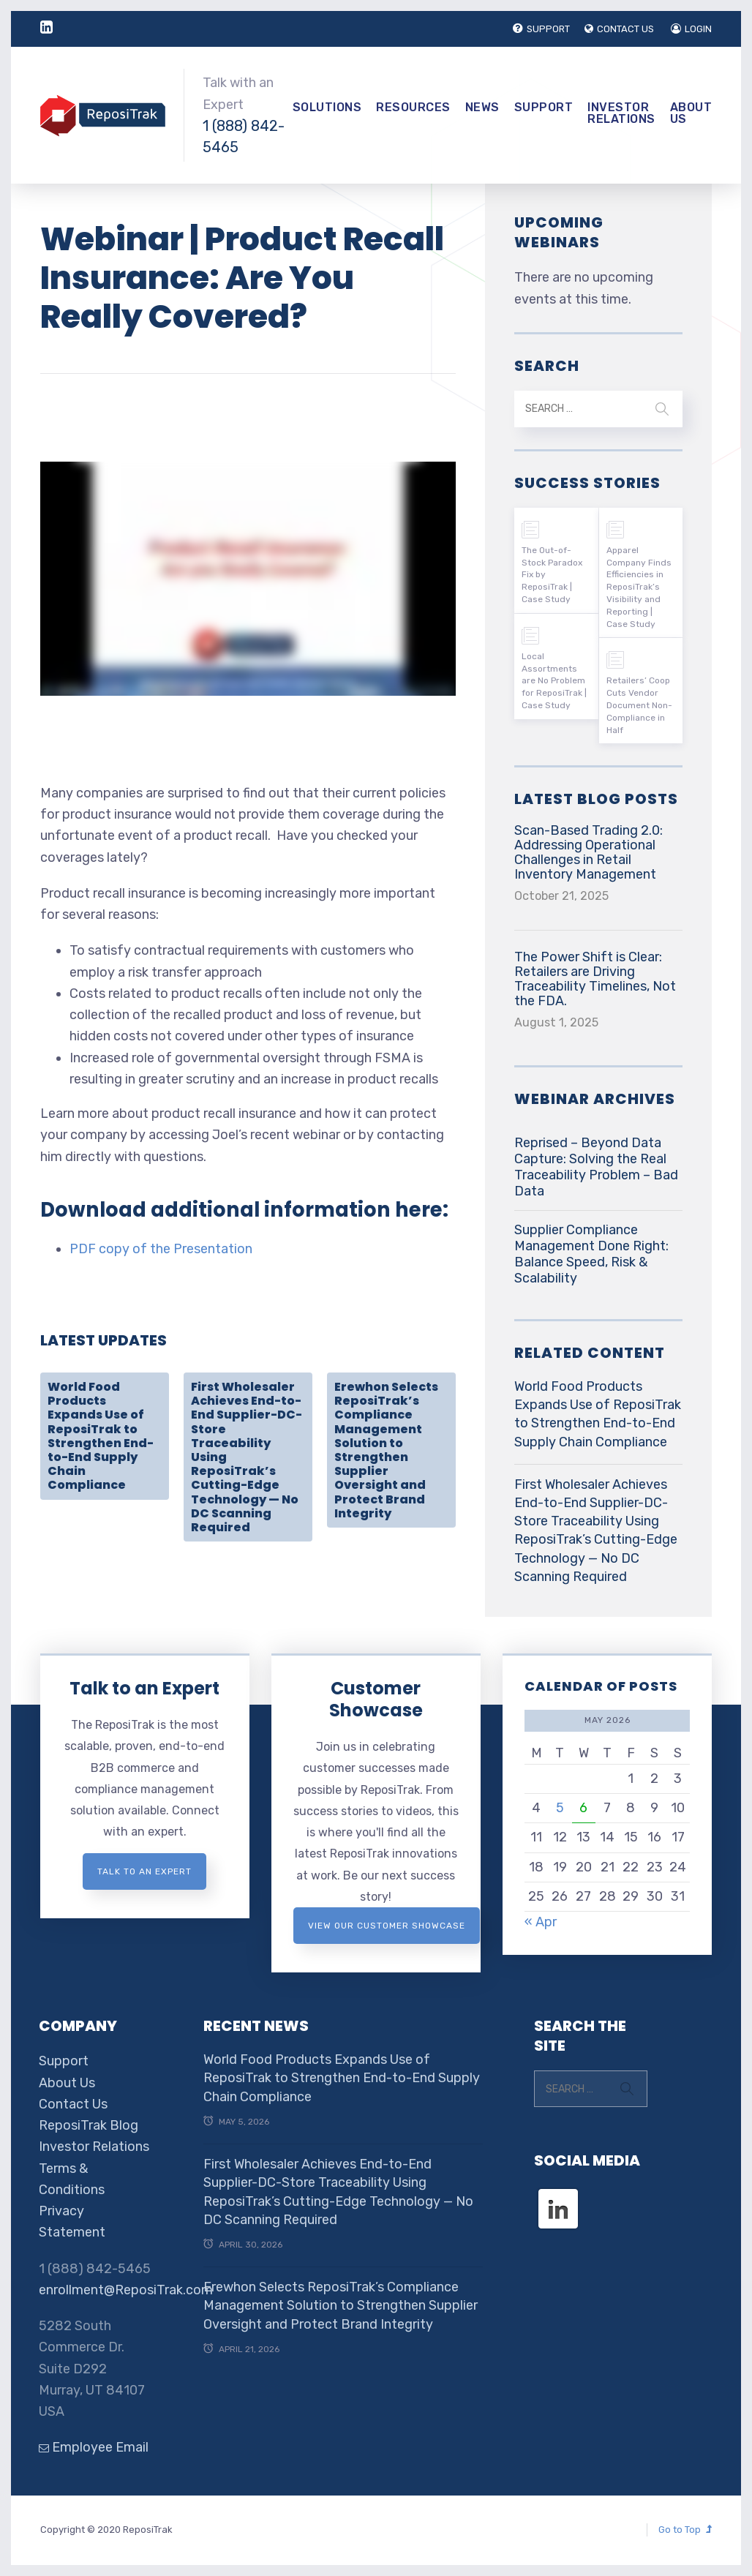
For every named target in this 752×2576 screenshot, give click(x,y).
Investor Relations (621, 113)
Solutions (327, 107)
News (482, 107)
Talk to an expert (144, 1871)
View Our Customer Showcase (386, 1925)
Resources (413, 107)
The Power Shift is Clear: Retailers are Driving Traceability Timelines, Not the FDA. (595, 979)
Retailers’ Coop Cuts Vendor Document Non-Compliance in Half (639, 705)
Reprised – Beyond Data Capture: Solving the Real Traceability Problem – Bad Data (596, 1167)
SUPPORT (541, 28)
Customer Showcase (376, 1699)
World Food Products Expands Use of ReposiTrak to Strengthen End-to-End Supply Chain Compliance (101, 1435)
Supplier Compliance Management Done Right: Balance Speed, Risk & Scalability (591, 1254)
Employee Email (93, 2447)
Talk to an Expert (144, 1688)
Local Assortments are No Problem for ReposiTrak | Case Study (554, 680)
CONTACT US (619, 28)
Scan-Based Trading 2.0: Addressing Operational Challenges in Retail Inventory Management (588, 852)
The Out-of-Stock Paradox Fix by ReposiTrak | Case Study (552, 574)
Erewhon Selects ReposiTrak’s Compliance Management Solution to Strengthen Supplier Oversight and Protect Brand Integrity (386, 1450)
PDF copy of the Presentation (160, 1249)
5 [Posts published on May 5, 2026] (560, 1808)
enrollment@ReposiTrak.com (126, 2290)
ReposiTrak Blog (88, 2125)
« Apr (540, 1922)
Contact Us (73, 2104)
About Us (691, 113)
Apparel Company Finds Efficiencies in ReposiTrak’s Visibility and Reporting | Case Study (639, 587)
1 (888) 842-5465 (244, 136)
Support (544, 107)
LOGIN (691, 28)
